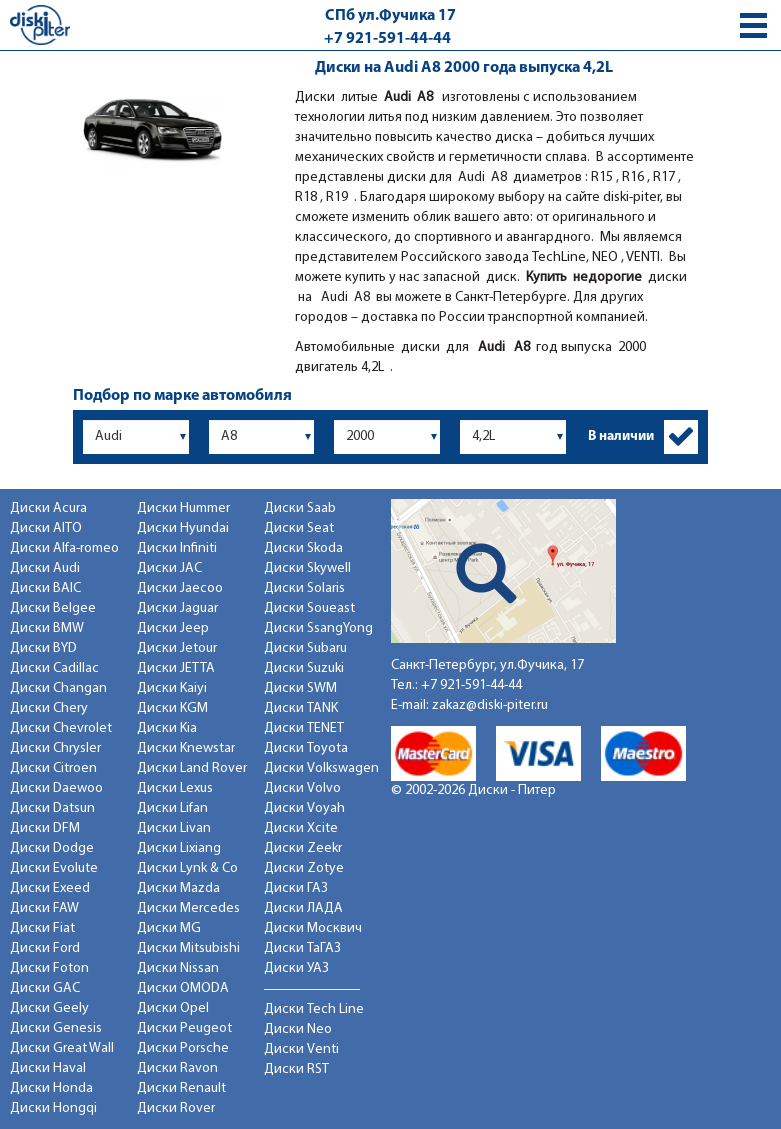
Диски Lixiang (179, 848)
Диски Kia (167, 728)
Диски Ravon (177, 1068)
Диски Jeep (173, 628)
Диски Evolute (54, 868)
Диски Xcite (301, 828)
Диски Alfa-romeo (64, 548)
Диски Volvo (302, 788)
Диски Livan (174, 828)
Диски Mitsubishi (188, 948)
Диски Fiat (42, 928)
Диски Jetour (177, 648)
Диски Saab (300, 508)
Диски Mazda (178, 888)
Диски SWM (300, 688)
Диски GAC (45, 988)
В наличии (621, 436)
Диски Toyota (306, 748)
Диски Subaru (305, 648)
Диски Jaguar (177, 608)
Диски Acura (48, 508)
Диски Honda (51, 1088)
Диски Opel (173, 1008)
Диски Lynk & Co (187, 868)
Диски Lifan (172, 808)
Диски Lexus (175, 788)
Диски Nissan (178, 968)
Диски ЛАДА (303, 908)
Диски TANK (301, 708)
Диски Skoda (303, 548)
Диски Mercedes (188, 908)
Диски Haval (48, 1068)
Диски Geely (49, 1008)
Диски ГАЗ (296, 888)
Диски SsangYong (318, 628)
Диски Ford (45, 948)
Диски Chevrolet (61, 728)
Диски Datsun (52, 808)
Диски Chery (49, 708)
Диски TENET (304, 728)
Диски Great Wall (62, 1048)
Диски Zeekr (303, 848)
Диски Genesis (56, 1028)
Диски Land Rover (192, 768)
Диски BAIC (45, 588)
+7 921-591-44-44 (387, 39)
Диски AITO (46, 528)
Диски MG (169, 928)
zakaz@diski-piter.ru (490, 705)
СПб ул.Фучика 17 (390, 16)
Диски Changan (58, 688)
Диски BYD (43, 648)
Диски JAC (169, 568)
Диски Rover (176, 1108)
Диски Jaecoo (180, 588)
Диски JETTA (176, 668)
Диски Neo (298, 1029)
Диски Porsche (183, 1048)
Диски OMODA (183, 988)
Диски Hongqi (53, 1108)
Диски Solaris (304, 588)
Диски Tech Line (314, 1009)
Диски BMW (47, 628)
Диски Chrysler (55, 748)
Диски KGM (172, 708)
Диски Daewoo (56, 788)
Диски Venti (301, 1049)
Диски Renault (181, 1088)
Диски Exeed (50, 888)
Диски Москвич (313, 928)
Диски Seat (299, 528)
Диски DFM (45, 828)
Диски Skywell (307, 568)
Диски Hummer (183, 508)
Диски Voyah (304, 808)
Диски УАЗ (296, 968)
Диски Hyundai (183, 528)
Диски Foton (49, 968)
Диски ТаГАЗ (302, 948)
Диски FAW (44, 908)
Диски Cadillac (54, 668)
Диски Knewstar (186, 748)
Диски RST (296, 1069)
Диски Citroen (53, 768)
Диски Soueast (309, 608)
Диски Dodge (52, 848)
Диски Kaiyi (172, 688)
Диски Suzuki (304, 668)
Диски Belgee (53, 608)
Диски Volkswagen (321, 768)
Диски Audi (45, 568)
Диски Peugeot (184, 1028)
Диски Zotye (304, 868)
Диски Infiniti (177, 548)
